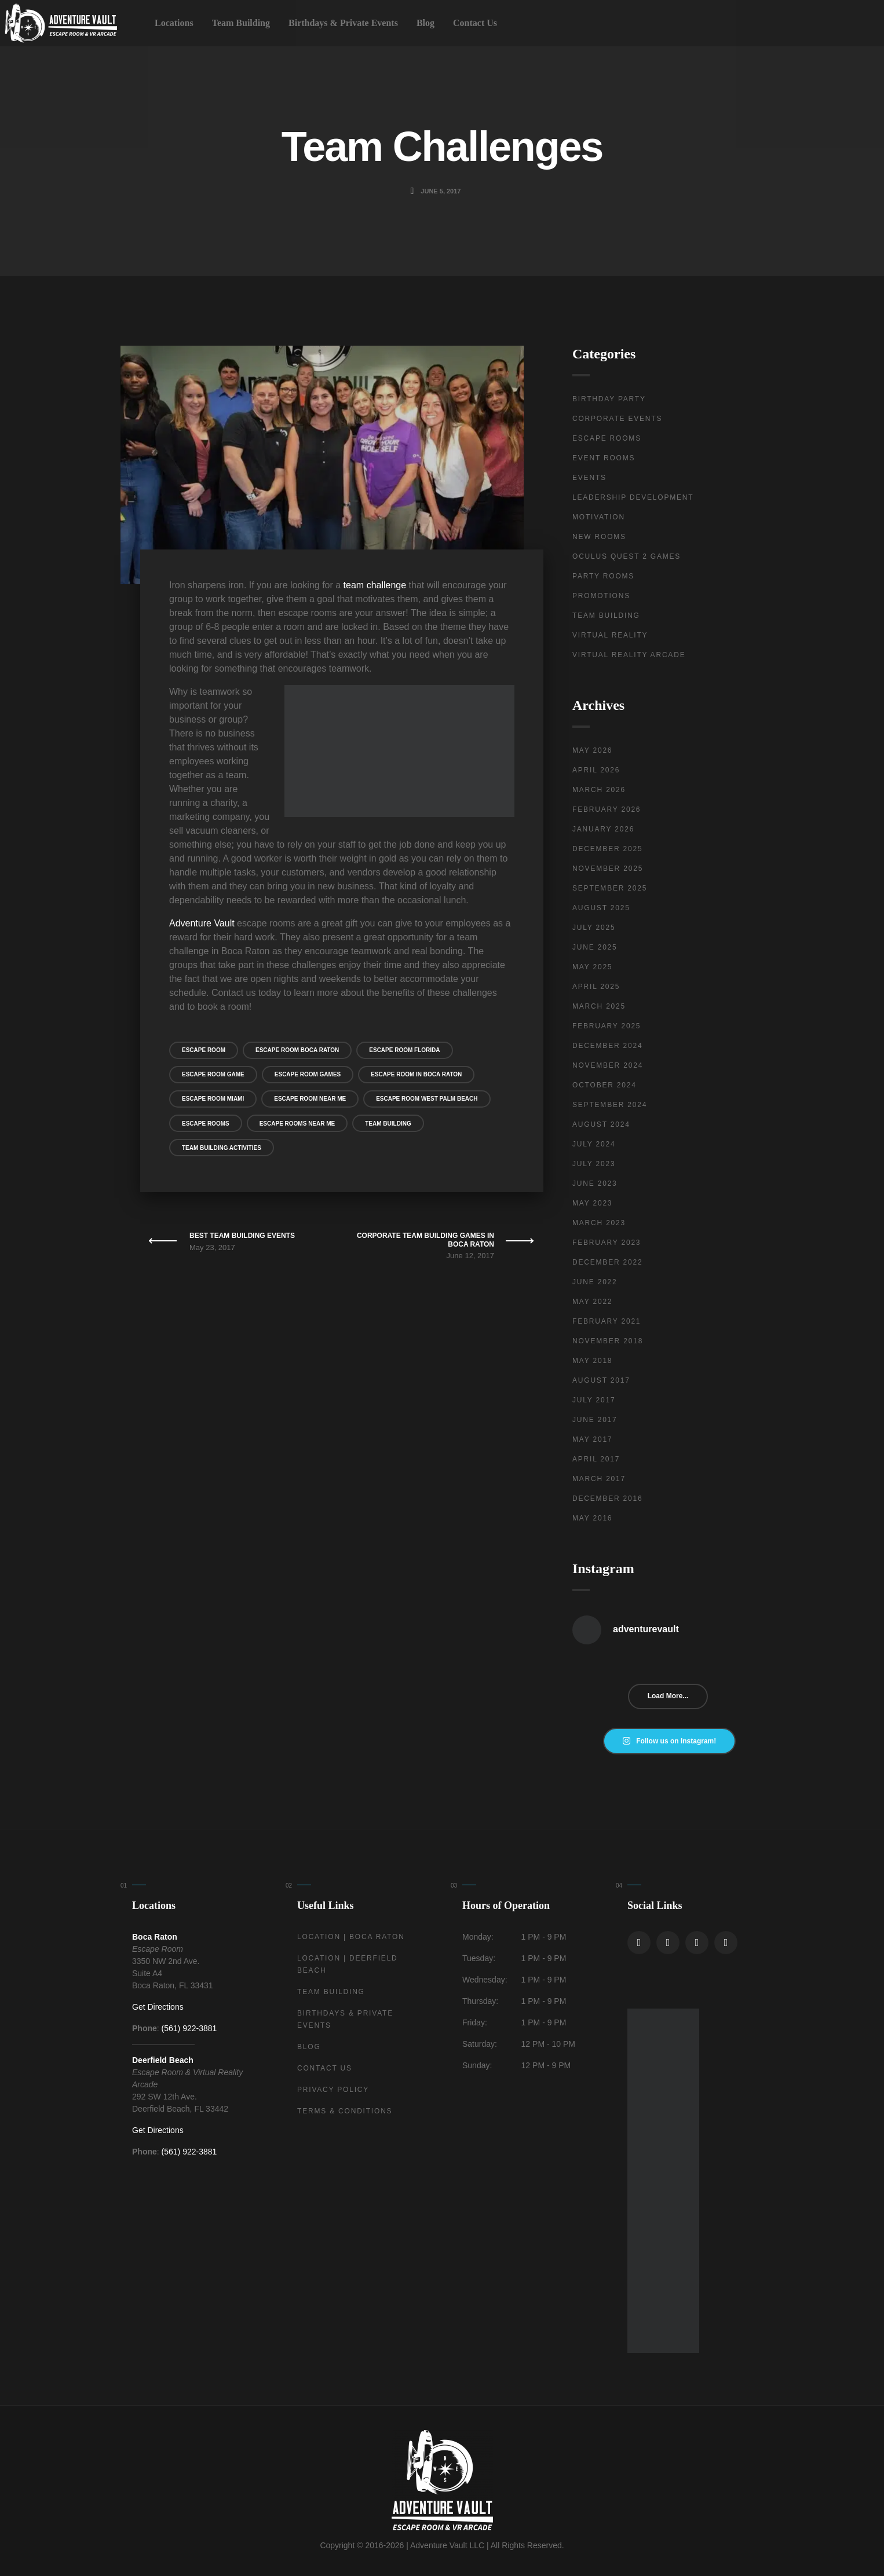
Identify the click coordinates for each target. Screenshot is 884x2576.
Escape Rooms (205, 1123)
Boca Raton (154, 1936)
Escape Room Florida (404, 1050)
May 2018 (592, 1361)
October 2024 (604, 1085)
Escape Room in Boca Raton (416, 1074)
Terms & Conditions (344, 2111)
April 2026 (596, 770)
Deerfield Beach (162, 2060)
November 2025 (607, 868)
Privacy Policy (333, 2090)
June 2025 (595, 947)
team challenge (375, 585)
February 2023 (606, 1242)
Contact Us (475, 23)
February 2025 (606, 1026)
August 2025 (601, 908)
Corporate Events (617, 419)
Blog (425, 23)
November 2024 (607, 1065)
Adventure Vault (202, 923)
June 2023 (595, 1183)
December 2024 (607, 1046)
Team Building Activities (221, 1148)
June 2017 (595, 1420)
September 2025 (609, 888)
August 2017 (601, 1380)
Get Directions (158, 2006)
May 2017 (592, 1439)
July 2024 (593, 1144)
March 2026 (599, 790)
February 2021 (606, 1321)
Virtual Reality (610, 635)
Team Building (241, 23)
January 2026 (603, 829)
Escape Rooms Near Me (297, 1123)
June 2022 (595, 1282)
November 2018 (607, 1341)
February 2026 (606, 809)
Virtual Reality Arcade (628, 655)
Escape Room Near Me (310, 1098)
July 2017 (593, 1400)
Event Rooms (603, 458)
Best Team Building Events (242, 1236)
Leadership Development (632, 497)
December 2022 (607, 1262)
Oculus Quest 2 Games (626, 556)
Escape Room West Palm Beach (426, 1098)
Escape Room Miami (213, 1098)
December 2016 (607, 1498)
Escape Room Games (308, 1074)
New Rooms (599, 537)
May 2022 (592, 1302)
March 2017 (599, 1479)
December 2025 (607, 849)
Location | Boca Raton (351, 1937)
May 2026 (592, 750)
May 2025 (592, 967)
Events (589, 478)
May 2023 (592, 1203)
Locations (174, 23)
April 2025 (596, 987)
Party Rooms (603, 576)
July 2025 (593, 928)
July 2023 (593, 1164)
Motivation (598, 517)
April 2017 (596, 1459)
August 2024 (601, 1124)
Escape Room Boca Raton (297, 1050)
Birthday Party (609, 399)
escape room (203, 1050)
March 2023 (599, 1223)
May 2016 (592, 1518)
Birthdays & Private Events (343, 23)
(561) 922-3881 (189, 2028)
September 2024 (609, 1105)
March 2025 (599, 1006)
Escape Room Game (213, 1074)
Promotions (601, 596)
